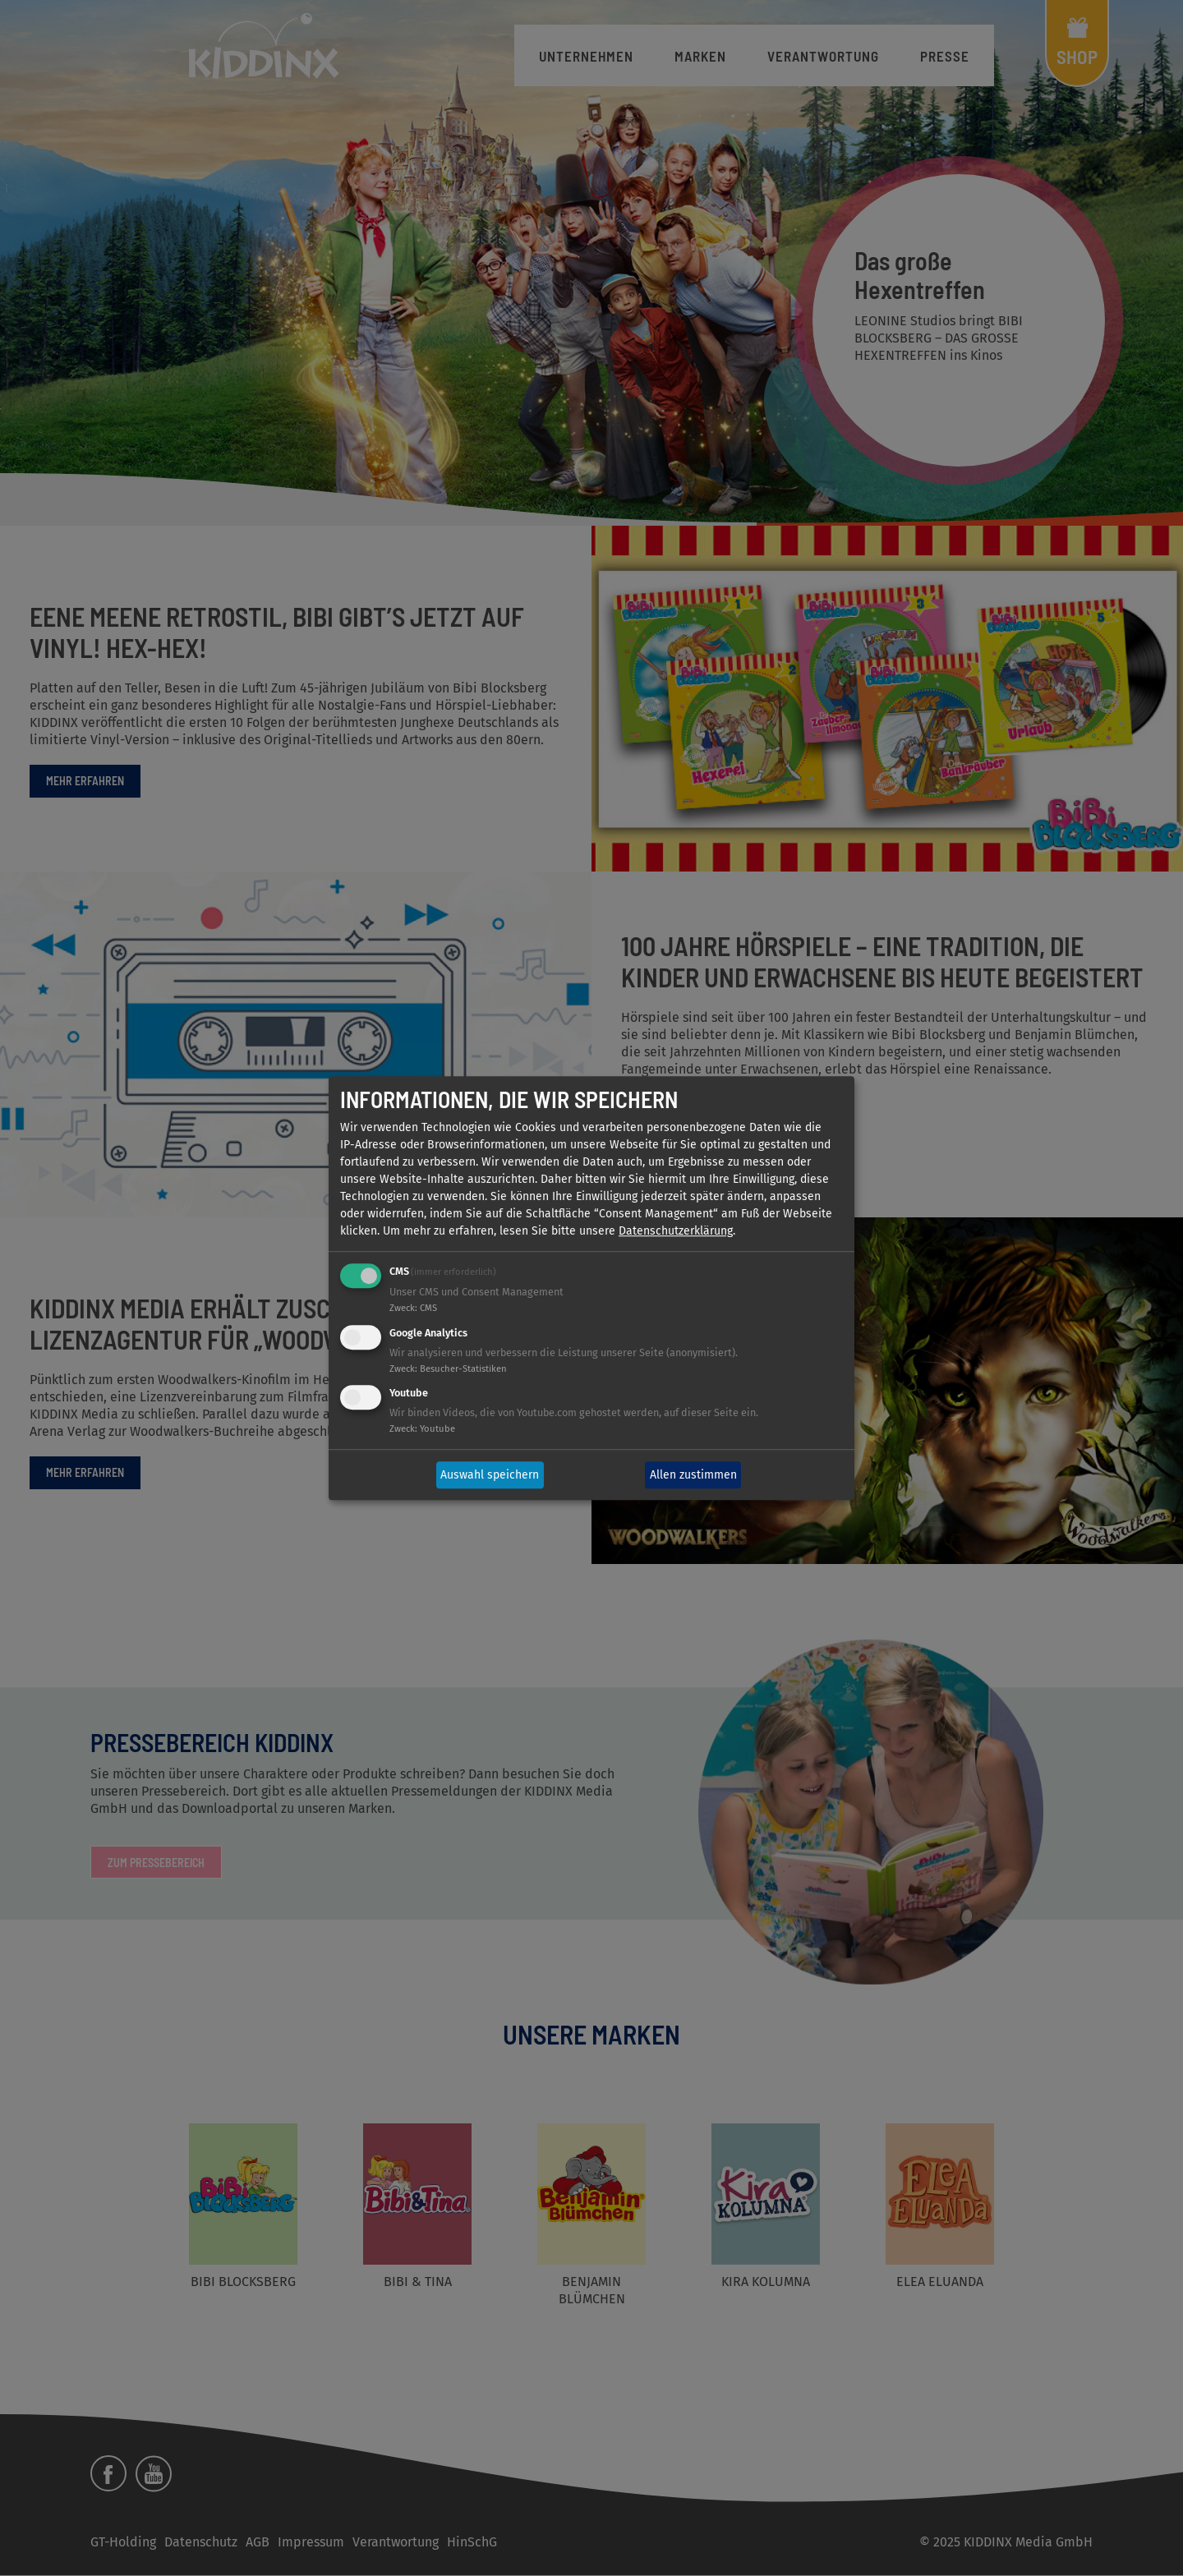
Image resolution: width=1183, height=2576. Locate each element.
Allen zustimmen (693, 1475)
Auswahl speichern (489, 1475)
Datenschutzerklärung (676, 1231)
